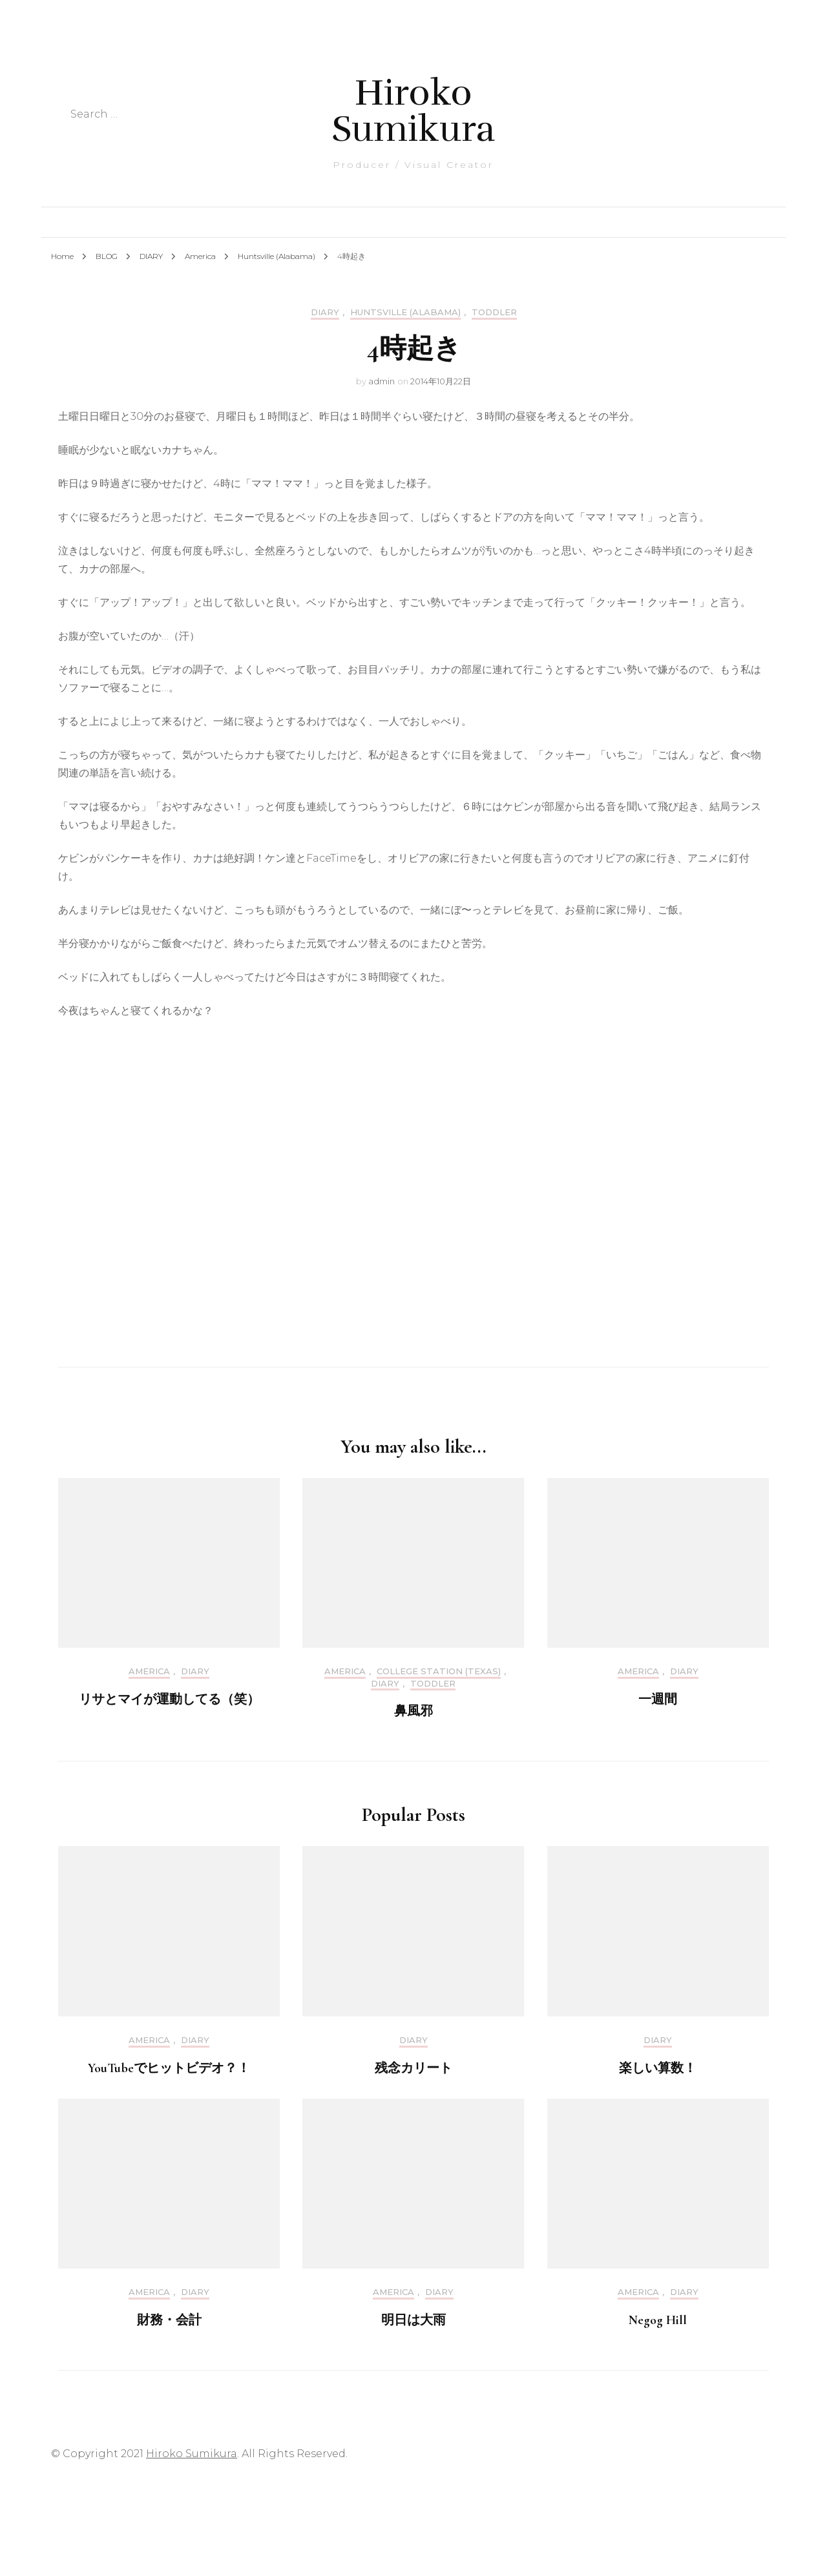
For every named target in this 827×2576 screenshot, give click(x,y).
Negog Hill (658, 2320)
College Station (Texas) (439, 1671)
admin (381, 381)
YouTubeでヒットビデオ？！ (169, 2068)
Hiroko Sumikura (413, 110)
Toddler (494, 312)
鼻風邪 (413, 1711)
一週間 (657, 1699)
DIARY (325, 312)
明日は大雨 (413, 2320)
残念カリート (413, 2068)
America (149, 1671)
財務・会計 (169, 2320)
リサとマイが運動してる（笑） (169, 1699)
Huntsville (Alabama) (405, 312)
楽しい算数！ (657, 2068)
